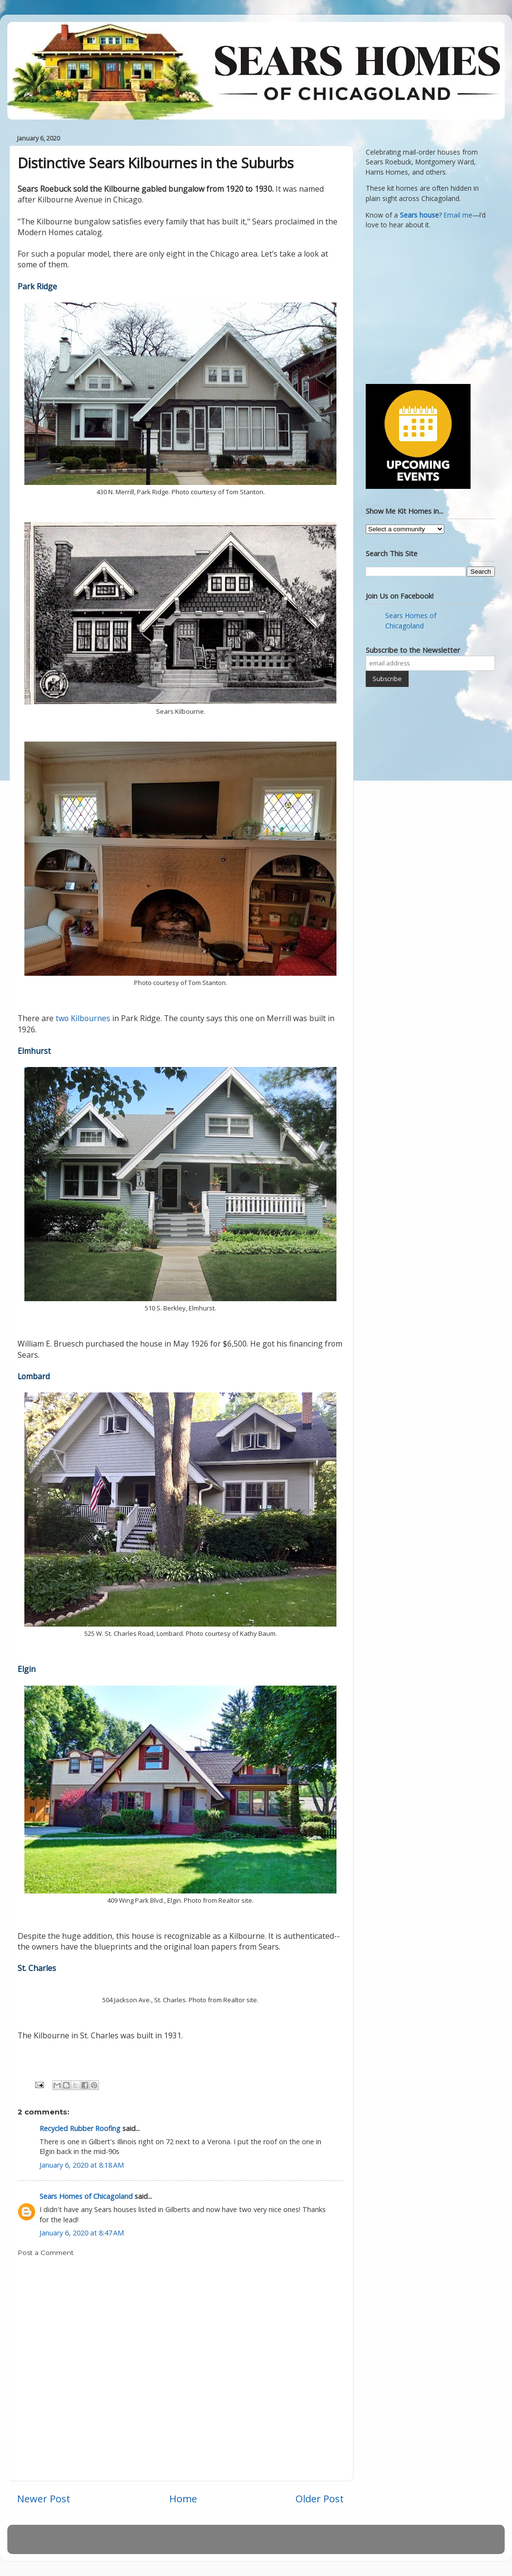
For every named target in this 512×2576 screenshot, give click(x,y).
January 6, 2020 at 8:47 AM (81, 2232)
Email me (458, 215)
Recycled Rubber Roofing (79, 2128)
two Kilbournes (83, 1018)
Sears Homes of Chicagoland (86, 2196)
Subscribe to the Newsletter (413, 650)
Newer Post (43, 2498)
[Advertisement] (427, 305)
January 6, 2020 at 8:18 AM (81, 2165)
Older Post (319, 2498)
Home (183, 2498)
